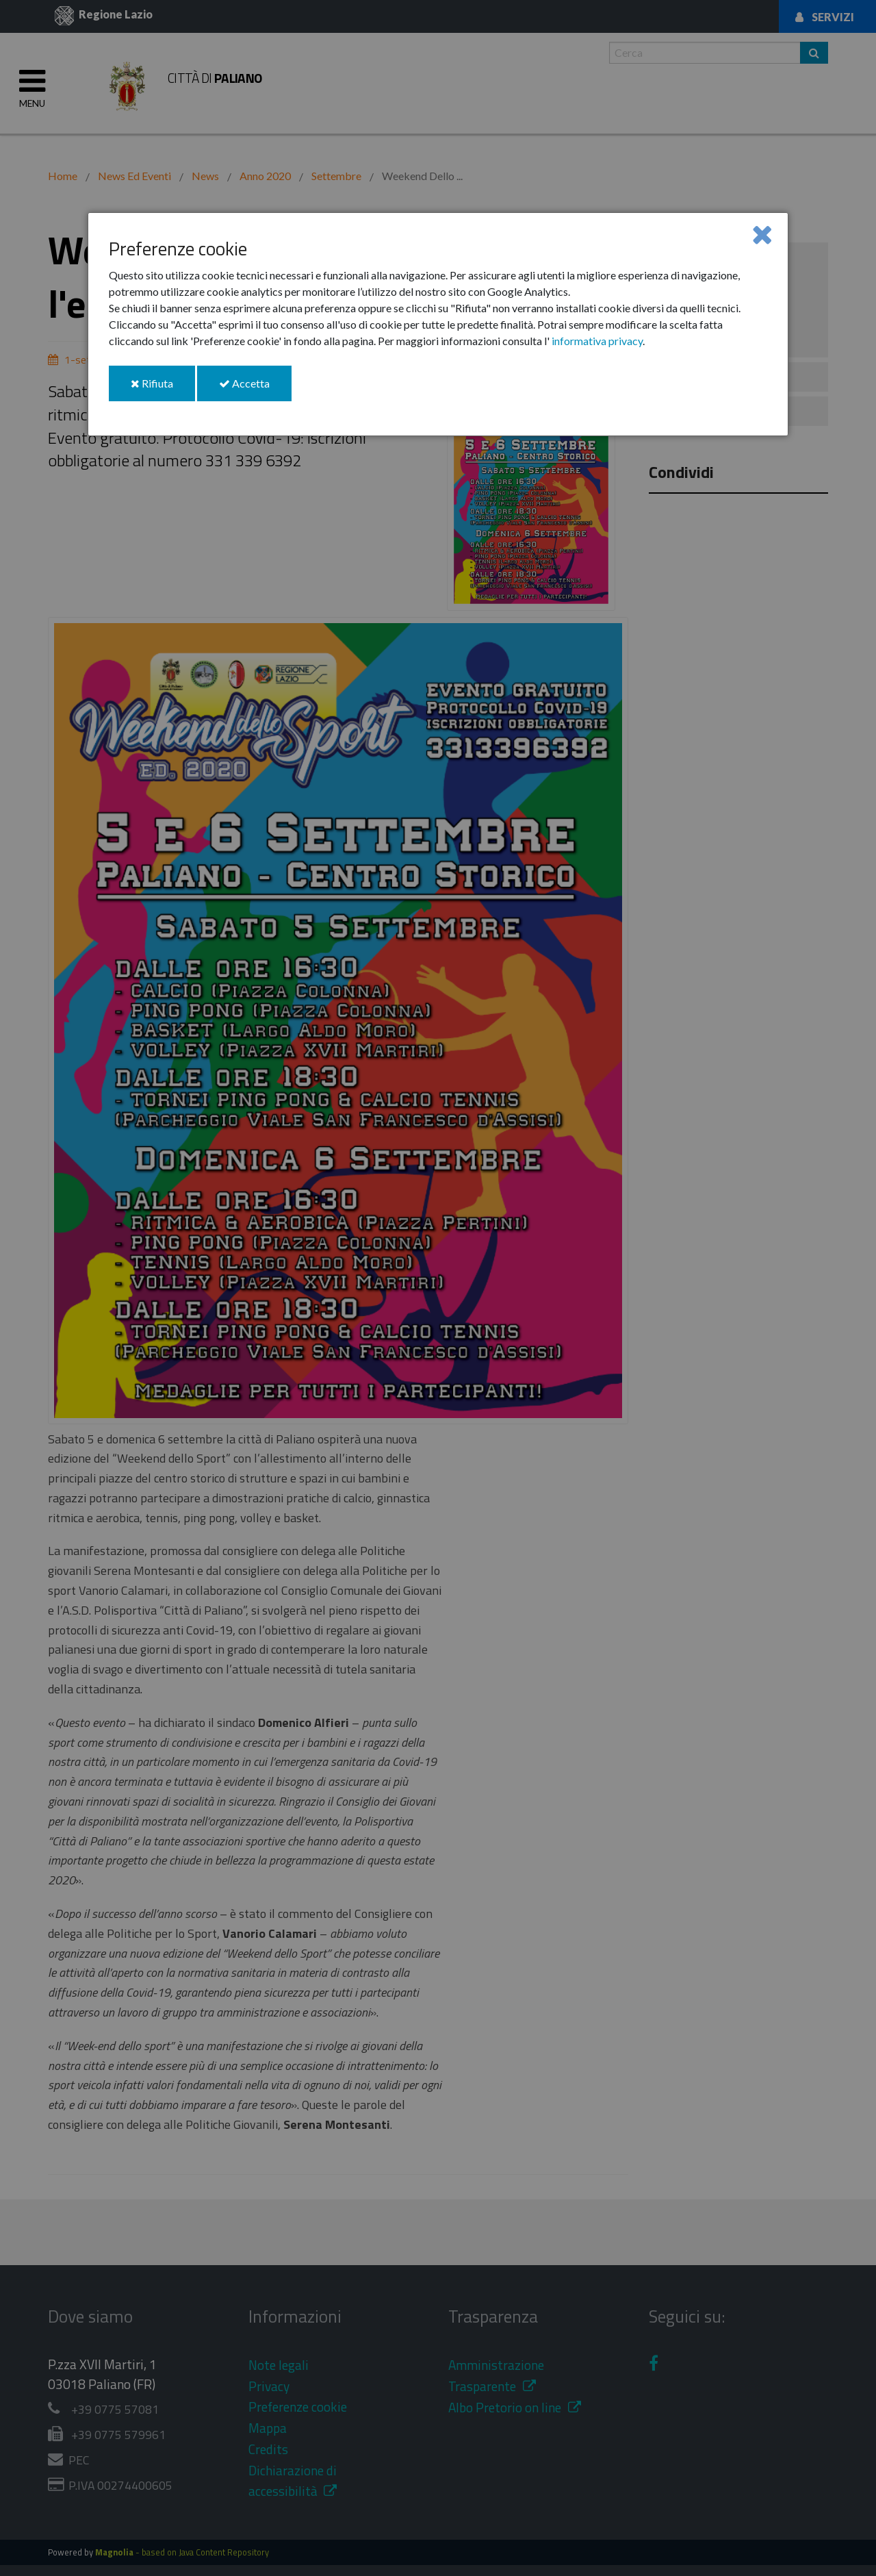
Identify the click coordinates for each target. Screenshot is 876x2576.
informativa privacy (597, 340)
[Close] (762, 234)
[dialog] (438, 324)
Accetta (255, 388)
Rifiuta (163, 388)
